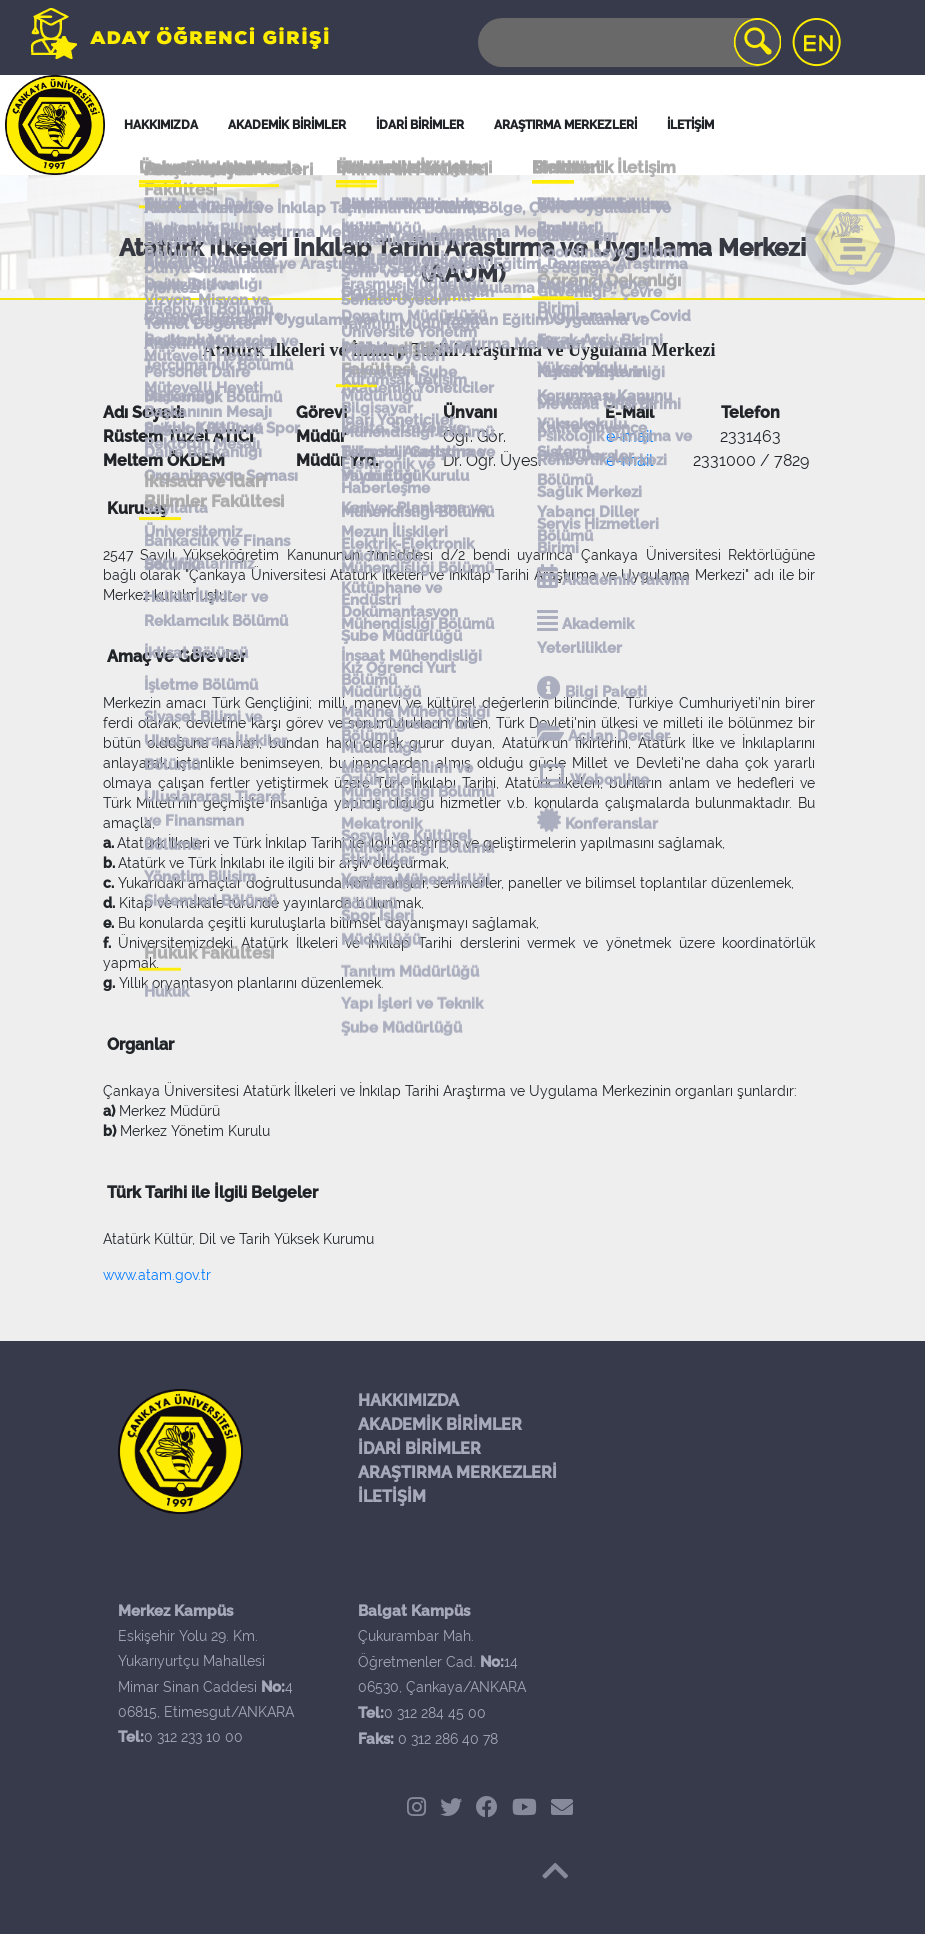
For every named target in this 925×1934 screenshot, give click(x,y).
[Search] (628, 42)
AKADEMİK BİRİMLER (440, 1424)
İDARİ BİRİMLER (420, 125)
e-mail (629, 436)
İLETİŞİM (392, 1496)
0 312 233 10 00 (193, 1737)
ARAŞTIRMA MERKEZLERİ (457, 1472)
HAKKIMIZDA (408, 1400)
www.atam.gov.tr (157, 1275)
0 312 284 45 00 (435, 1713)
